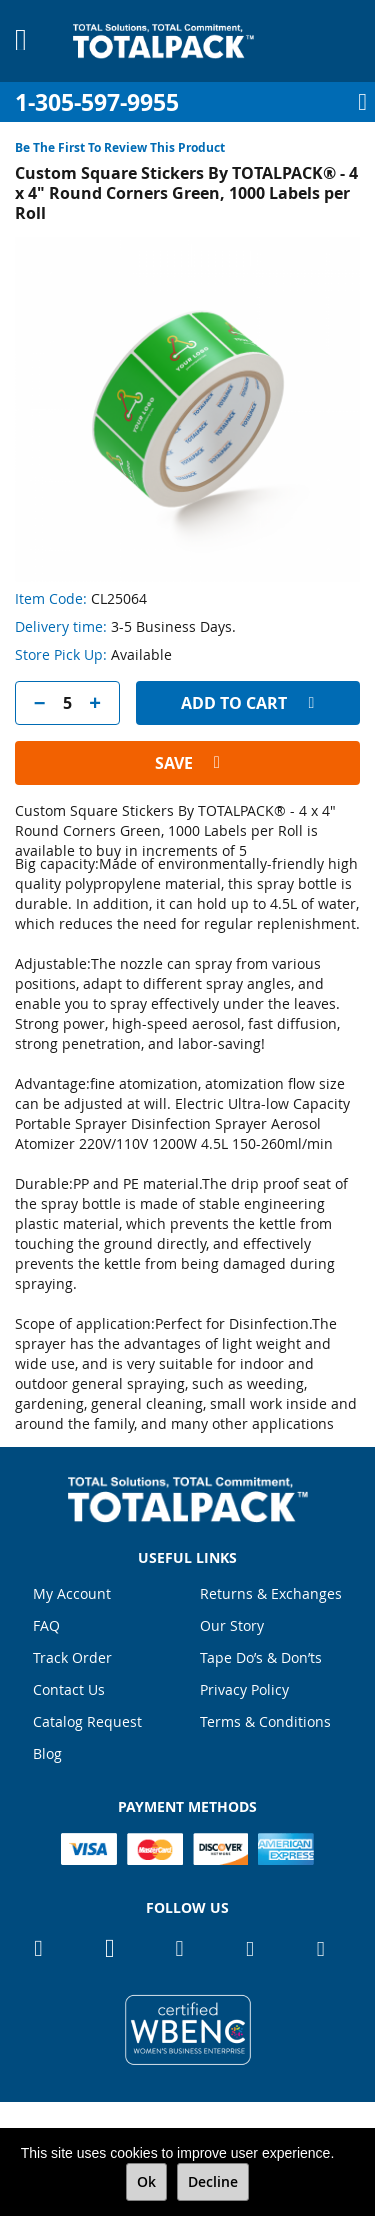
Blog (47, 1753)
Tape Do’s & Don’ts (261, 1657)
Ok (146, 2181)
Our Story (232, 1625)
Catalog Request (87, 1721)
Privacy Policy (244, 1689)
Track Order (72, 1657)
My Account (72, 1593)
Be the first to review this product (120, 147)
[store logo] (163, 41)
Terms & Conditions (265, 1721)
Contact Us (69, 1689)
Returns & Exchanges (271, 1593)
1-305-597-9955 (97, 102)
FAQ (46, 1625)
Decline (213, 2181)
